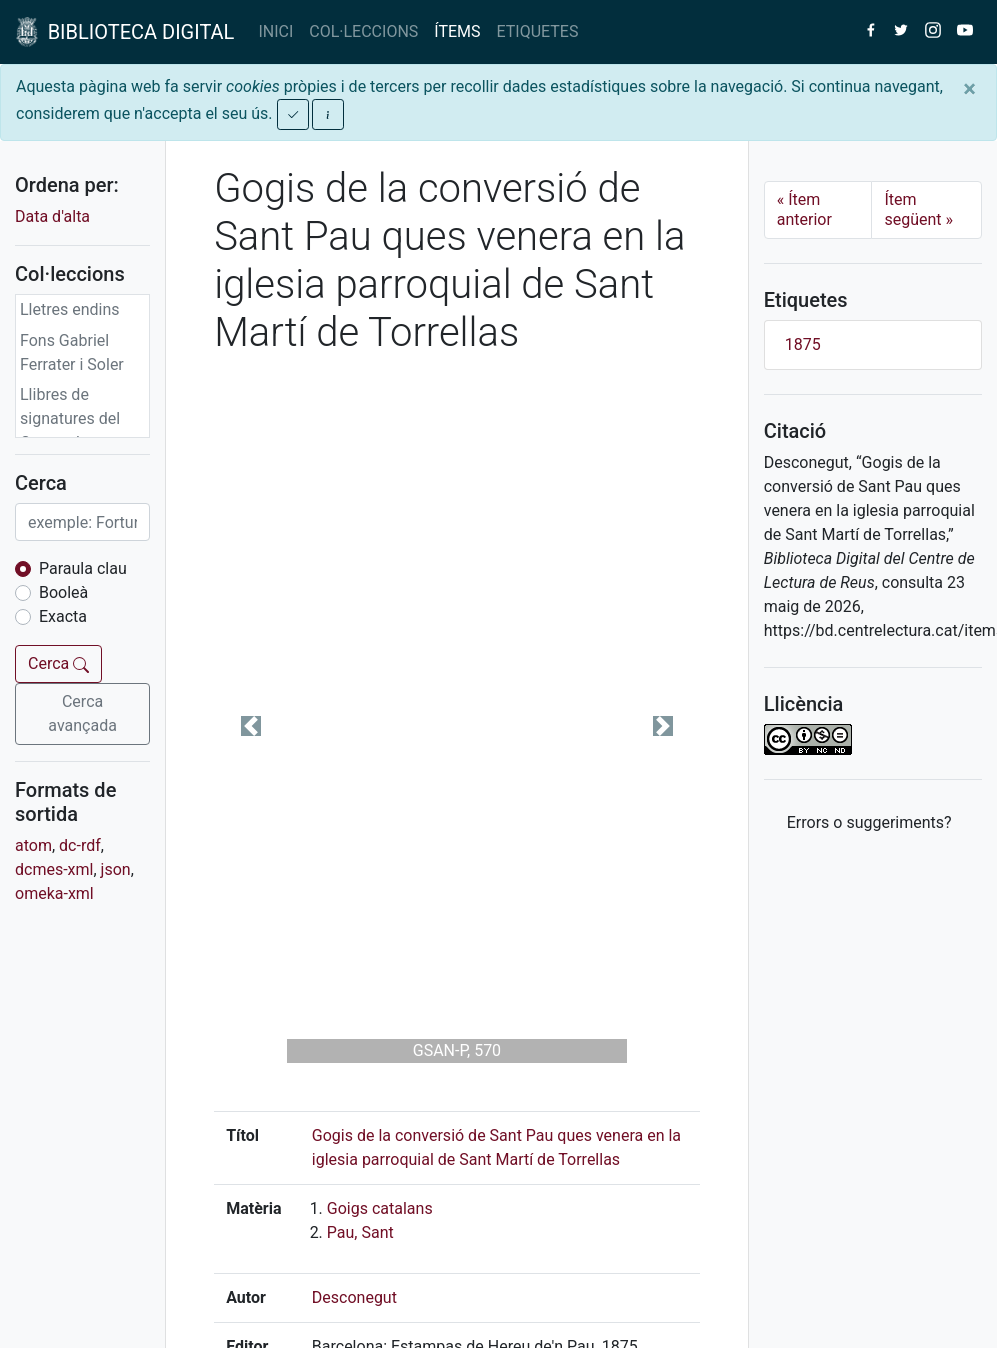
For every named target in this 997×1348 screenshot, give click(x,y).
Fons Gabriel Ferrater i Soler (72, 352)
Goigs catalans (380, 1208)
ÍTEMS (457, 31)
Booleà (63, 592)
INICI (275, 31)
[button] (250, 726)
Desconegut (354, 1297)
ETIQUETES (538, 31)
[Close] (969, 89)
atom (33, 845)
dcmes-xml (54, 869)
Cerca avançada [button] (82, 713)
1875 (803, 344)
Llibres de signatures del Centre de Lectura (70, 430)
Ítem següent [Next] (918, 209)
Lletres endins (70, 309)
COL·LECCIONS (363, 31)
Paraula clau (83, 568)
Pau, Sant (360, 1232)
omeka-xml (54, 893)
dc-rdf (80, 845)
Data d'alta (52, 216)
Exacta (63, 616)
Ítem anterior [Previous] (804, 209)
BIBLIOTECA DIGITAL (125, 32)
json (116, 869)
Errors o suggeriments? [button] (869, 822)
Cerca (58, 663)
